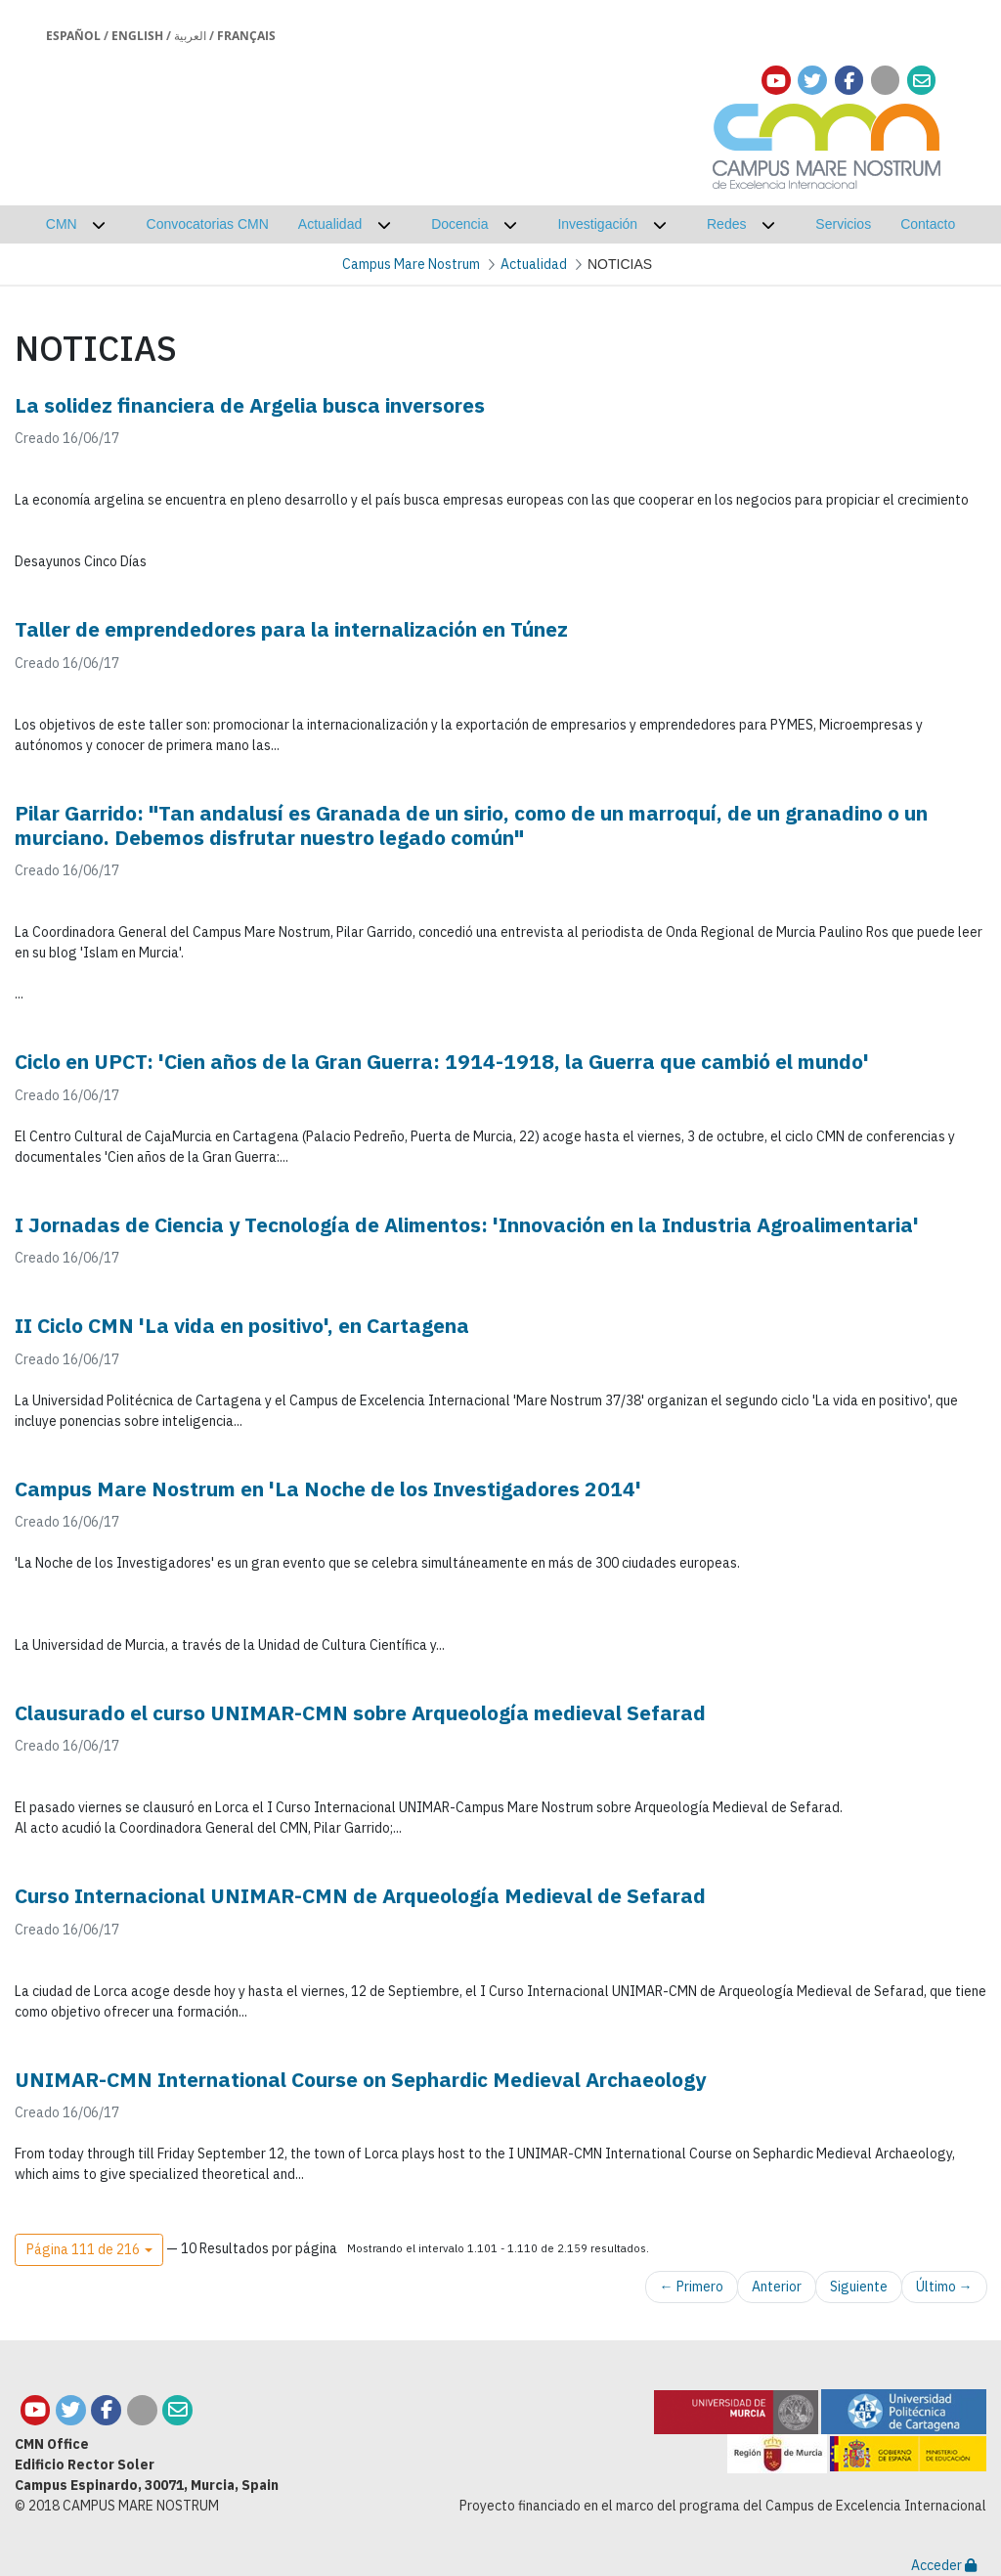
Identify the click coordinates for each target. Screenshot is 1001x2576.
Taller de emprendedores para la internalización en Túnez (291, 629)
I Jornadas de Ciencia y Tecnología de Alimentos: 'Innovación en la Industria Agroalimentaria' (467, 1224)
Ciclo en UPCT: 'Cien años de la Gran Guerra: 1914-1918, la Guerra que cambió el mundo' (442, 1061)
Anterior (777, 2286)
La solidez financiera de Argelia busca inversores (250, 405)
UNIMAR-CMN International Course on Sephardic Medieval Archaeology (360, 2079)
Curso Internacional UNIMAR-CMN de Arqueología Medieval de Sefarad (360, 1895)
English (137, 35)
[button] (89, 2250)
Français (246, 35)
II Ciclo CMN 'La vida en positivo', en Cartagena (242, 1325)
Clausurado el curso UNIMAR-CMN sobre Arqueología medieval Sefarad (360, 1712)
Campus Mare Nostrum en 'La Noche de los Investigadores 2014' (328, 1488)
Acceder (944, 2565)
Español (73, 35)
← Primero (691, 2286)
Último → (944, 2286)
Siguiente (859, 2286)
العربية (190, 35)
